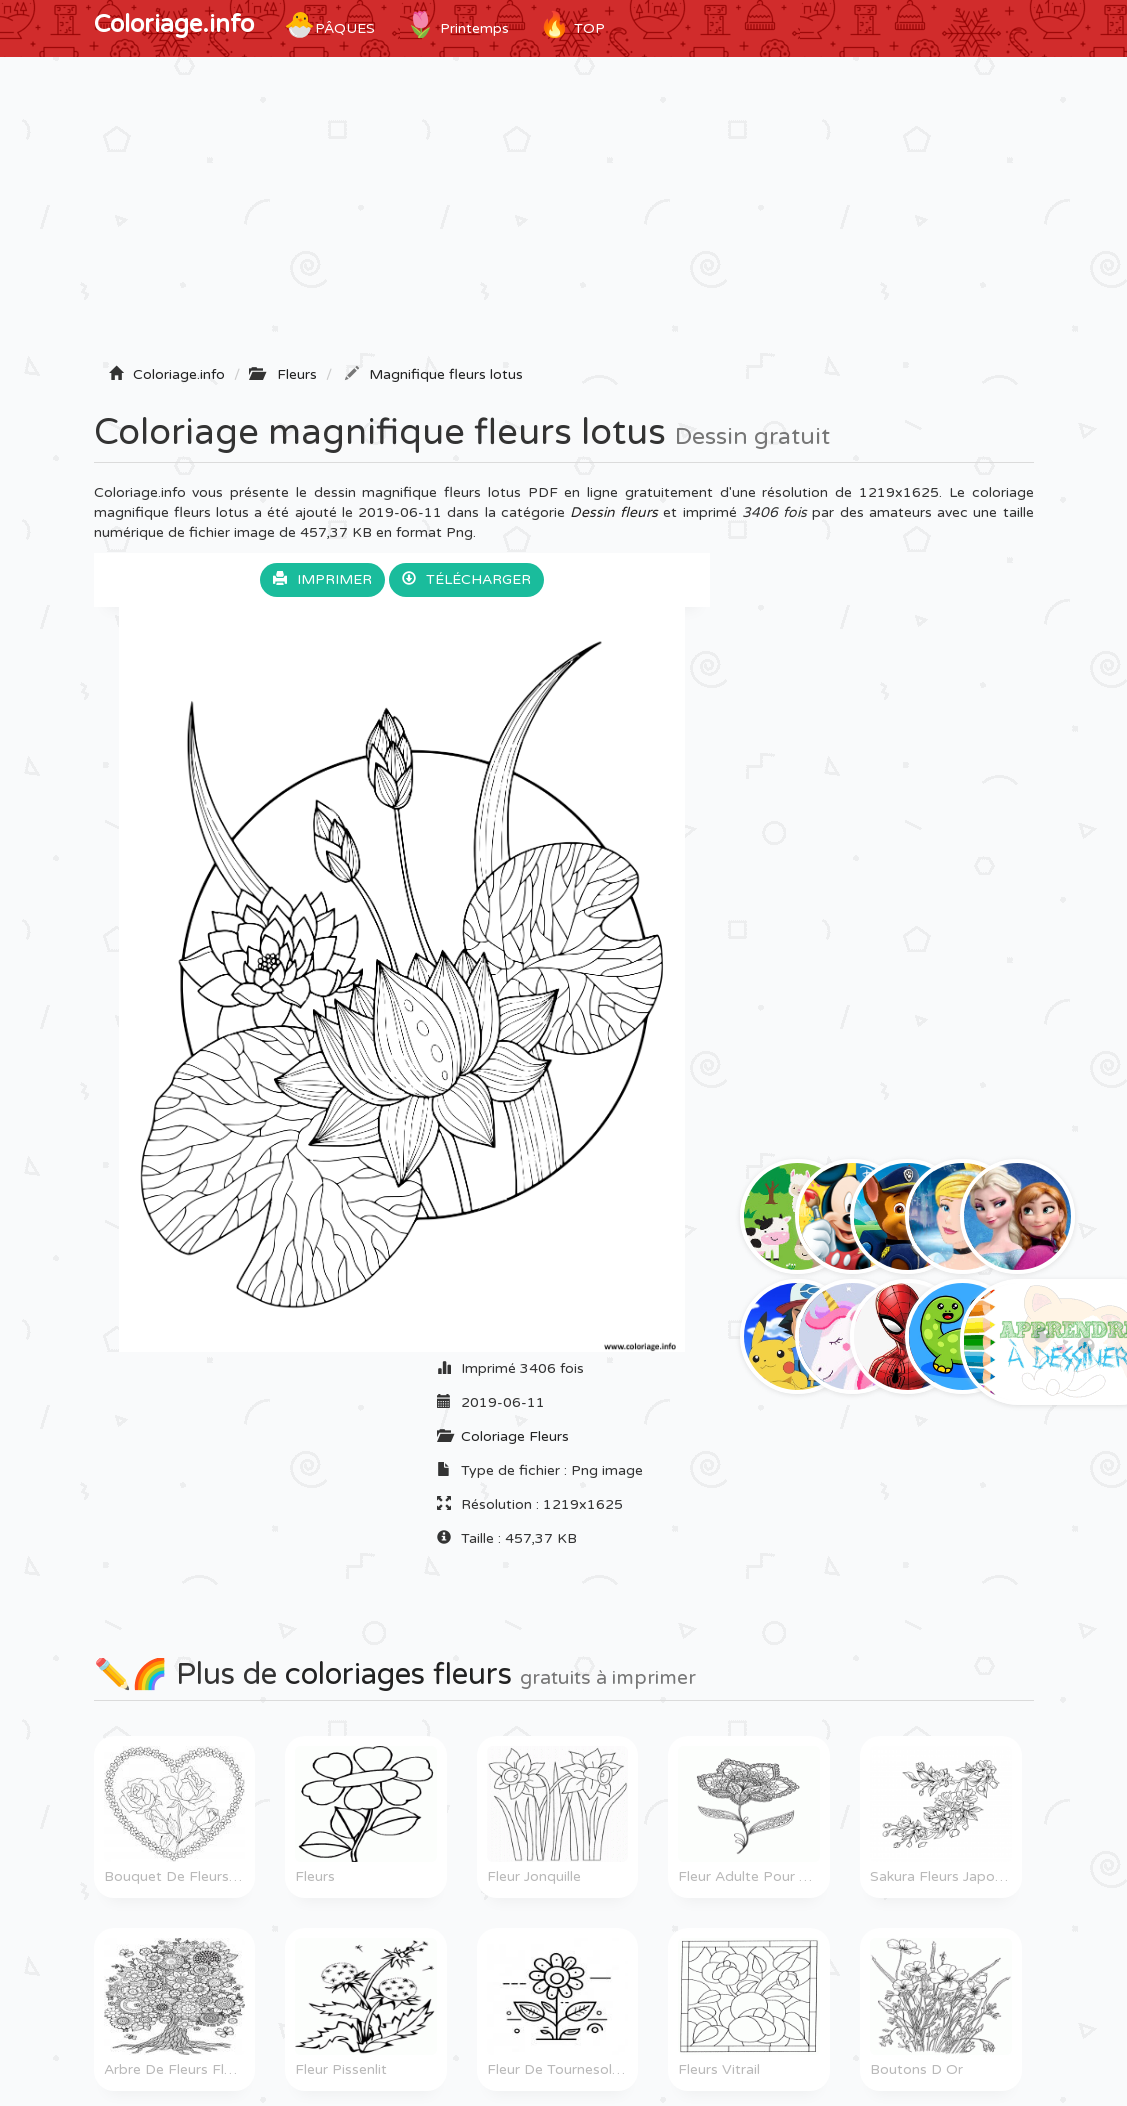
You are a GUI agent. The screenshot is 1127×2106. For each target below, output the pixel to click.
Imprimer (322, 579)
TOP (572, 25)
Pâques (329, 25)
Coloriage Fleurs (515, 1436)
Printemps (457, 25)
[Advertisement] (564, 217)
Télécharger (466, 579)
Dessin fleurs (614, 512)
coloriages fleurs (398, 1674)
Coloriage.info (174, 24)
